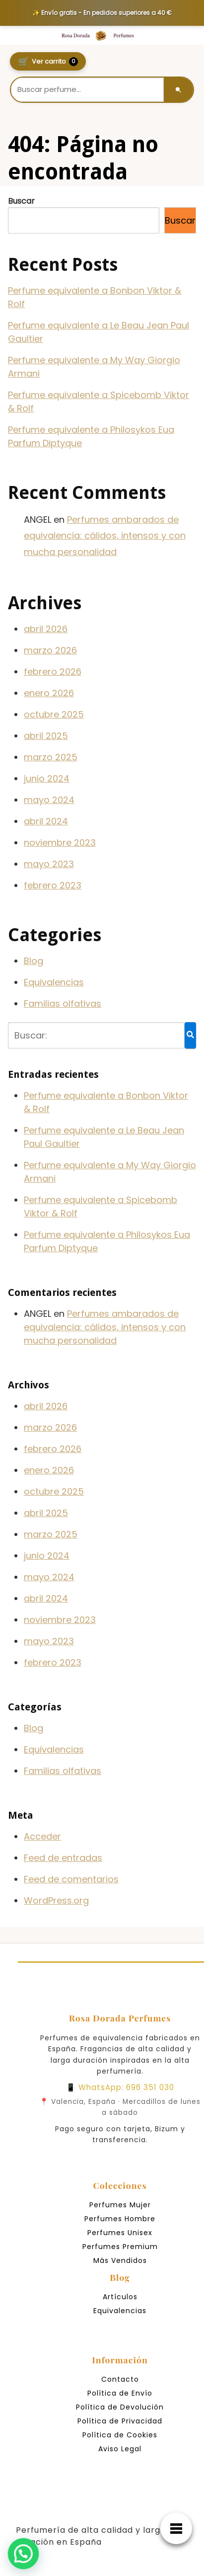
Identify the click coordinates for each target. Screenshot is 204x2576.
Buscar (21, 201)
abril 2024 (46, 821)
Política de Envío (119, 2393)
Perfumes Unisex (119, 2233)
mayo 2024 (49, 800)
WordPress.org (56, 1900)
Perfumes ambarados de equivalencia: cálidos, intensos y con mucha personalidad (105, 535)
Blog (33, 961)
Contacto (120, 2379)
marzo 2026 (50, 650)
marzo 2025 (50, 757)
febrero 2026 (52, 671)
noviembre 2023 (60, 842)
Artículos (120, 2297)
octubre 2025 (54, 714)
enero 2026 (49, 693)
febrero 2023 (52, 885)
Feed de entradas (63, 1858)
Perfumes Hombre (119, 2219)
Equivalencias (54, 982)
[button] (18, 2555)
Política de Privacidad (119, 2421)
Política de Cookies (119, 2435)
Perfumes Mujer (120, 2205)
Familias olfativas (62, 1003)
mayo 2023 (49, 864)
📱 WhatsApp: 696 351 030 (120, 2087)
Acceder (42, 1836)
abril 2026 (46, 629)
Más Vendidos (120, 2260)
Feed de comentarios (71, 1879)
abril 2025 (46, 735)
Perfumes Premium (120, 2247)
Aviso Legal (119, 2449)
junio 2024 (46, 778)
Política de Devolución (120, 2407)
